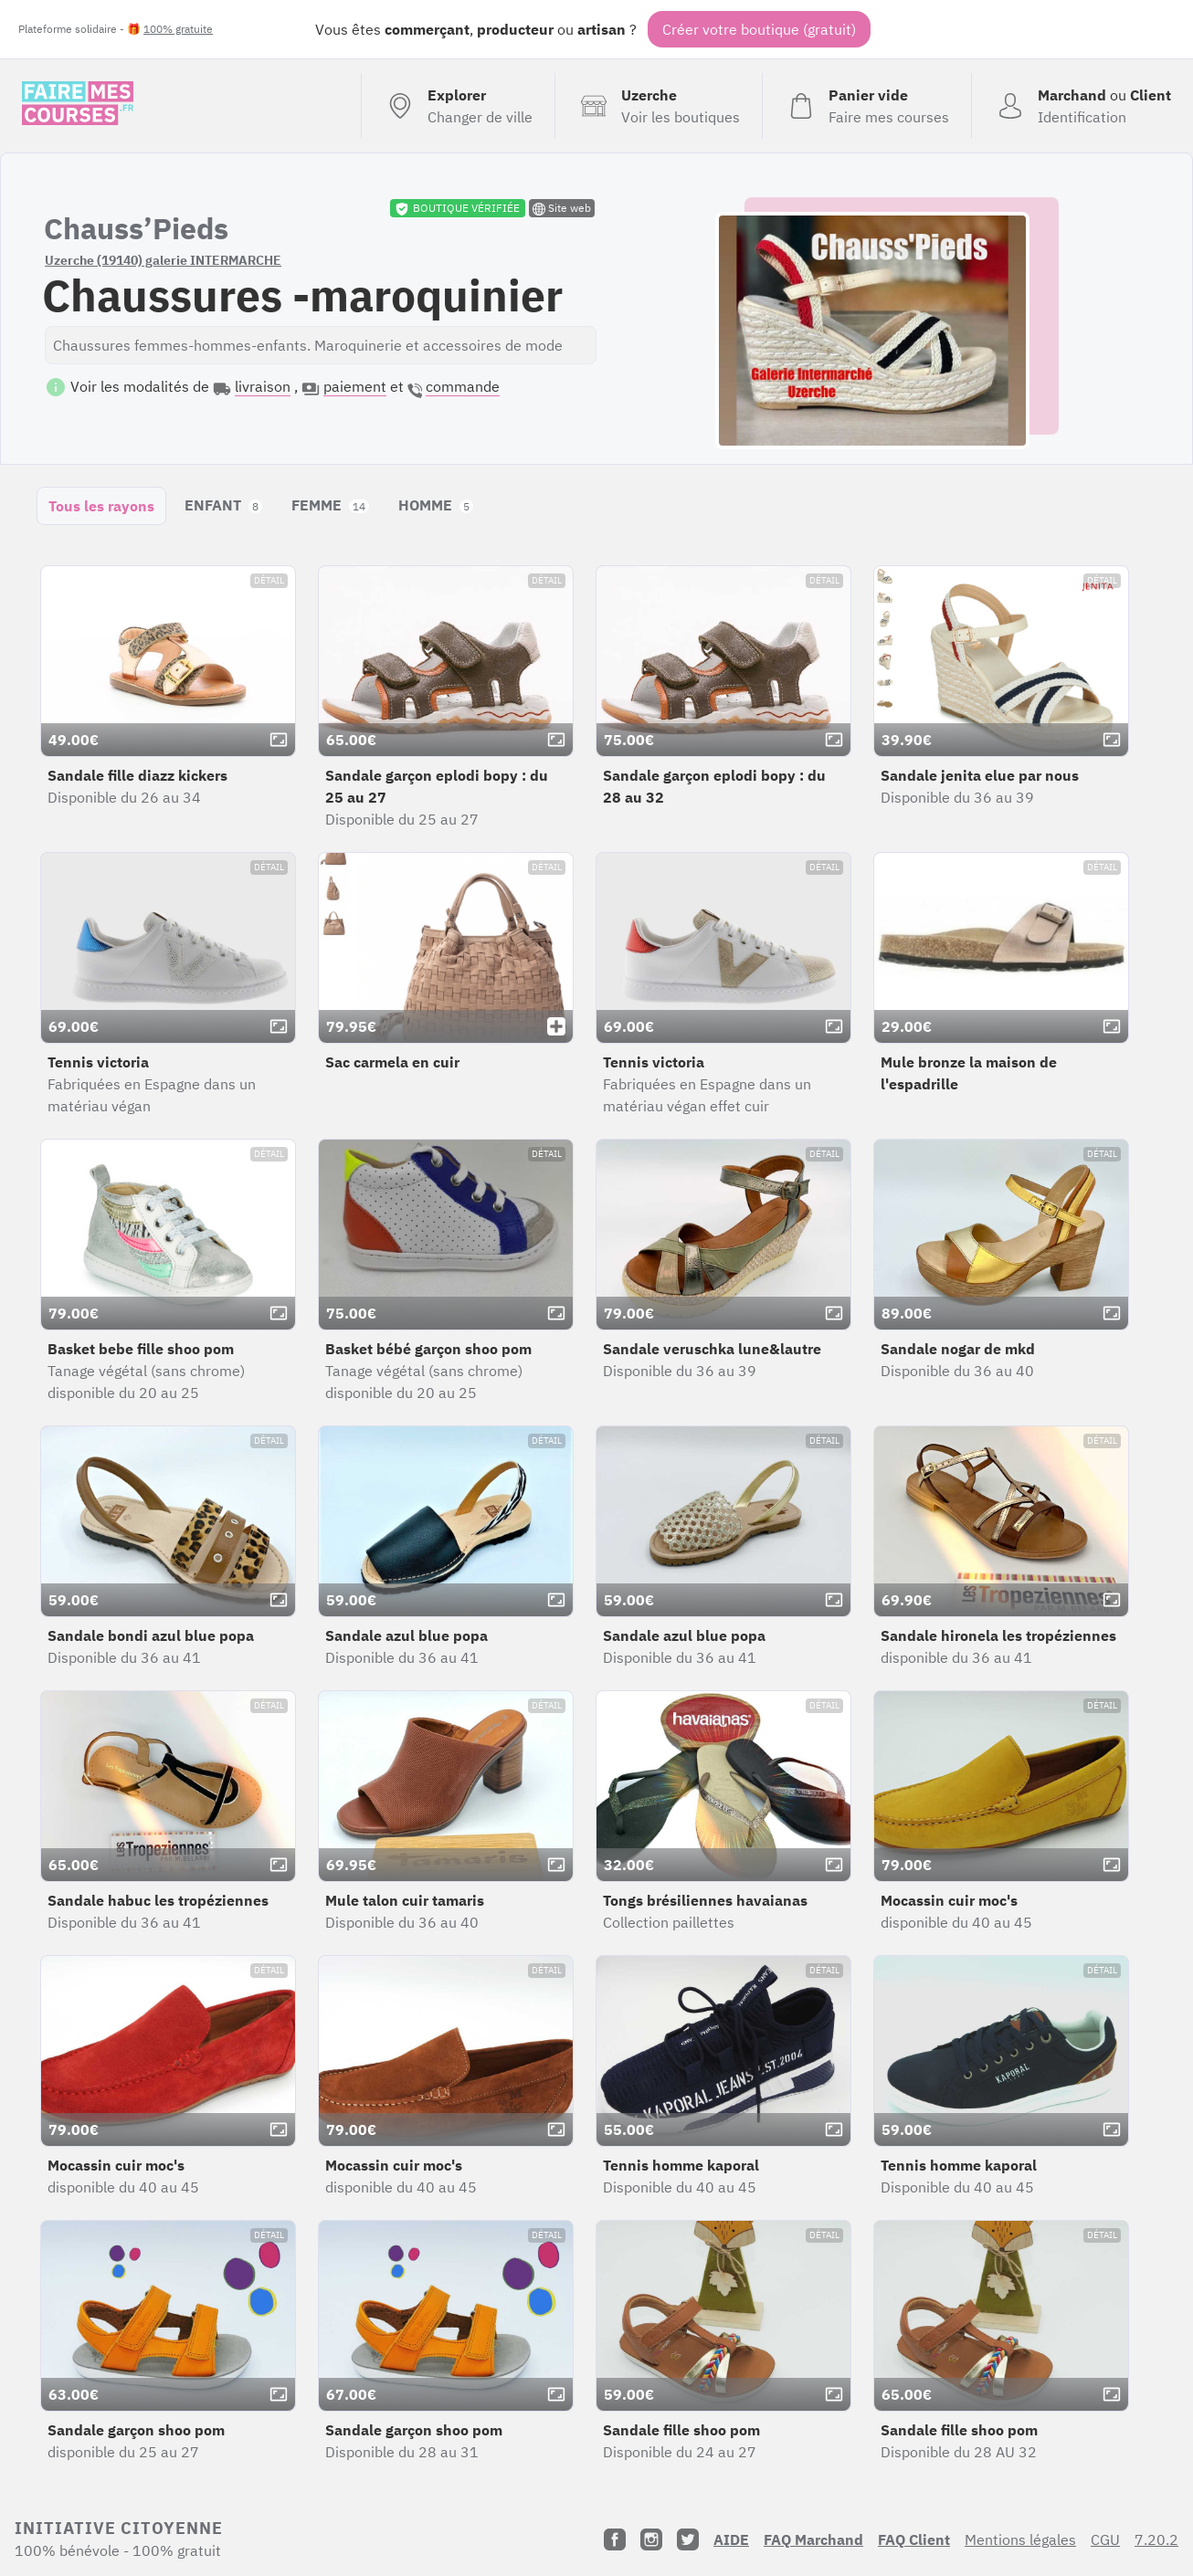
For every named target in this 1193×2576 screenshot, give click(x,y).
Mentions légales (1020, 2539)
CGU (1105, 2539)
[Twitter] (688, 2539)
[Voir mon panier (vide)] (866, 106)
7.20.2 (1156, 2539)
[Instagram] (651, 2539)
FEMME (330, 505)
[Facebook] (615, 2539)
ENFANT (223, 505)
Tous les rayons (101, 506)
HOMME (435, 505)
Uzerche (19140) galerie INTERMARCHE (163, 260)
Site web (562, 208)
